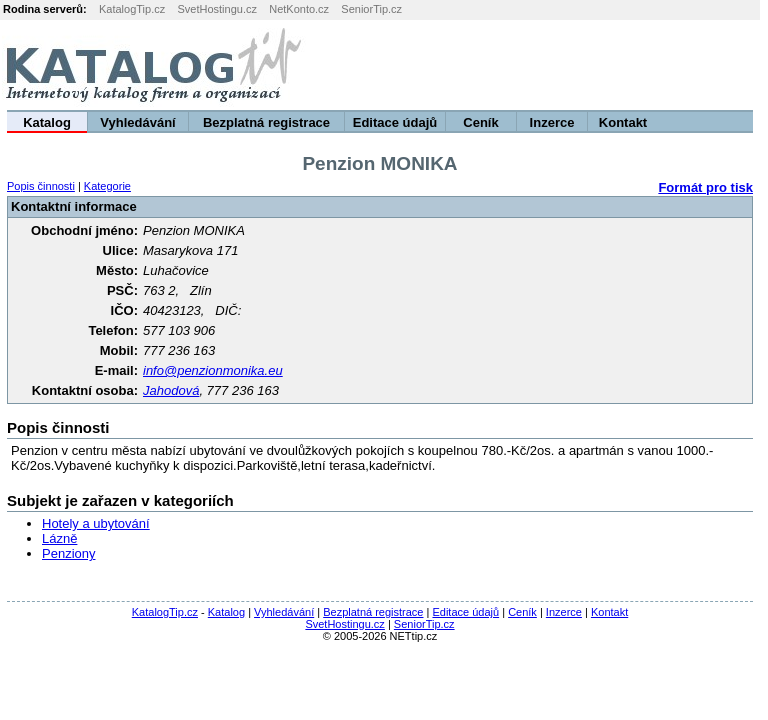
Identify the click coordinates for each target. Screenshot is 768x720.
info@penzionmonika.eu (213, 370)
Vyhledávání (137, 122)
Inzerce (552, 122)
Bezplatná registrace (266, 122)
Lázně (59, 538)
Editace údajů (395, 122)
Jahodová (171, 390)
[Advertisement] (519, 65)
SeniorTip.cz (371, 9)
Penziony (68, 553)
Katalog (47, 122)
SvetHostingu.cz (216, 9)
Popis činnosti (41, 186)
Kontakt (623, 122)
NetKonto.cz (299, 9)
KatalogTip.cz (132, 9)
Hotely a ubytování (96, 523)
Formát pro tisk (705, 187)
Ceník (480, 122)
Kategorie (107, 186)
